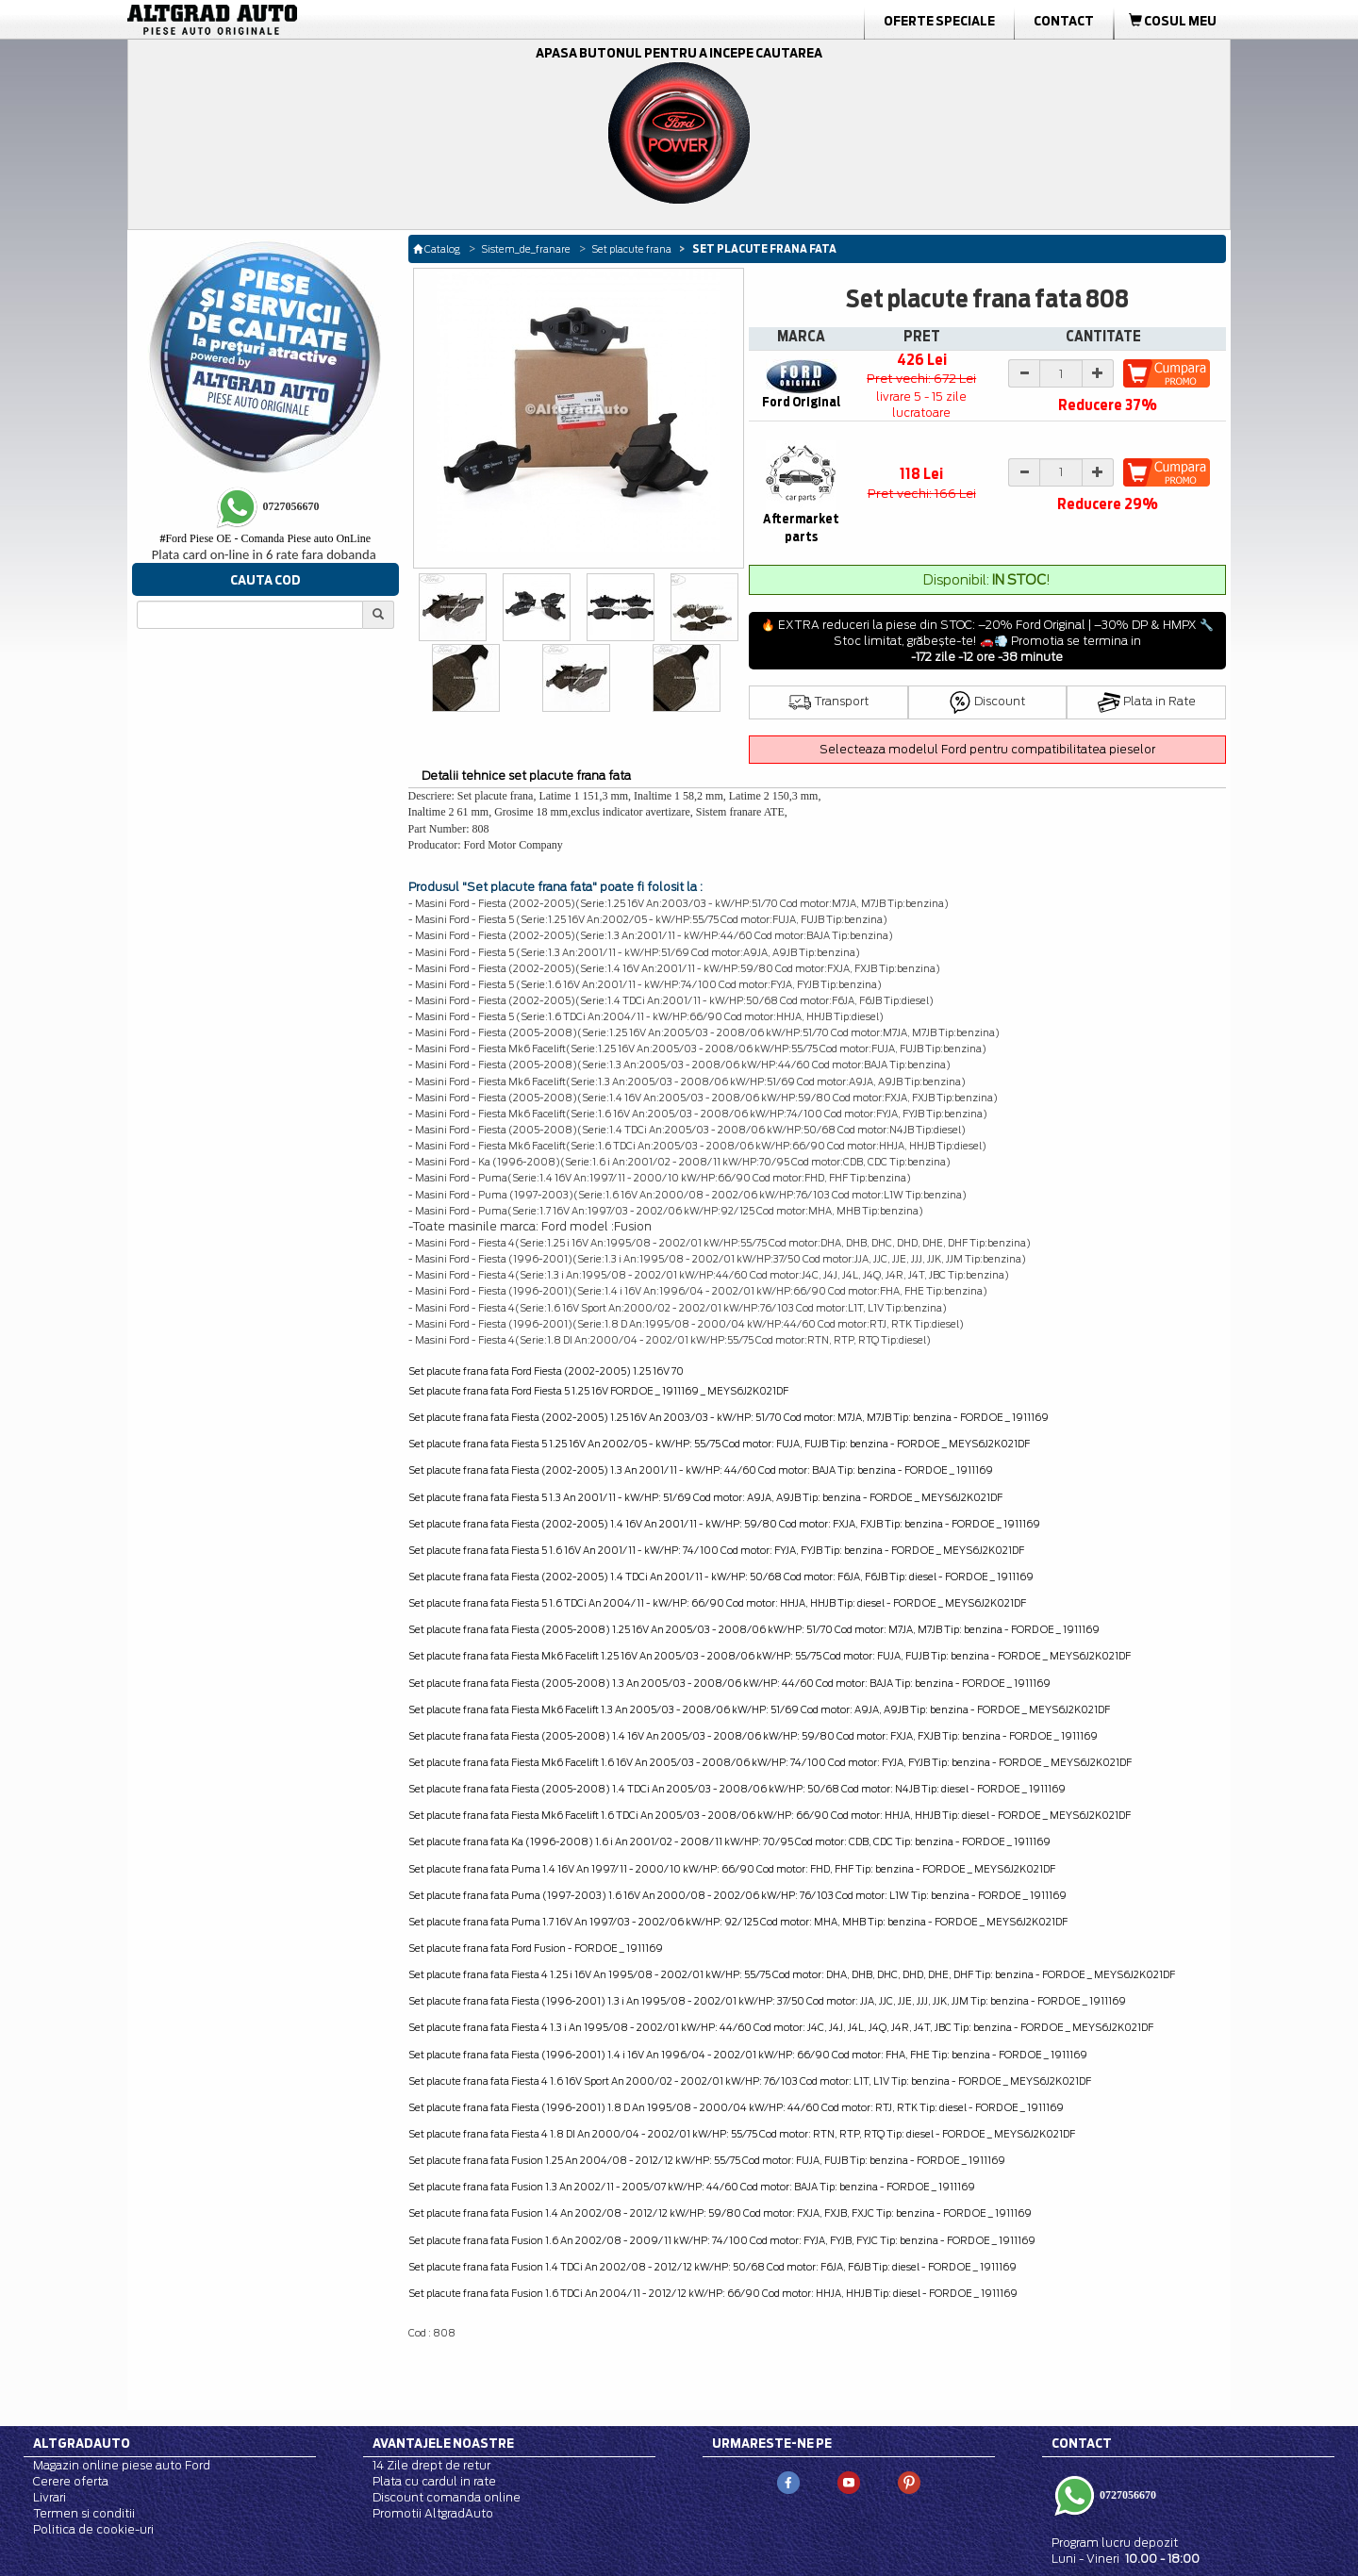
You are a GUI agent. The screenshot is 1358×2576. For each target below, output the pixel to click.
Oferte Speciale (939, 20)
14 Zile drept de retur (431, 2465)
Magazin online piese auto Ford (121, 2465)
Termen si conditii (84, 2513)
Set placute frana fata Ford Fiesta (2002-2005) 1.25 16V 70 (546, 1371)
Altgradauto (81, 2443)
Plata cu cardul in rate (434, 2481)
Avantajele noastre (443, 2443)
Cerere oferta (70, 2481)
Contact (1064, 20)
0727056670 (1126, 2495)
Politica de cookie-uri (93, 2529)
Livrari (49, 2497)
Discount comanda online (447, 2497)
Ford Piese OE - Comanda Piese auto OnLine (265, 538)
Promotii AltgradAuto (433, 2513)
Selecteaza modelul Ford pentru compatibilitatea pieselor (987, 749)
